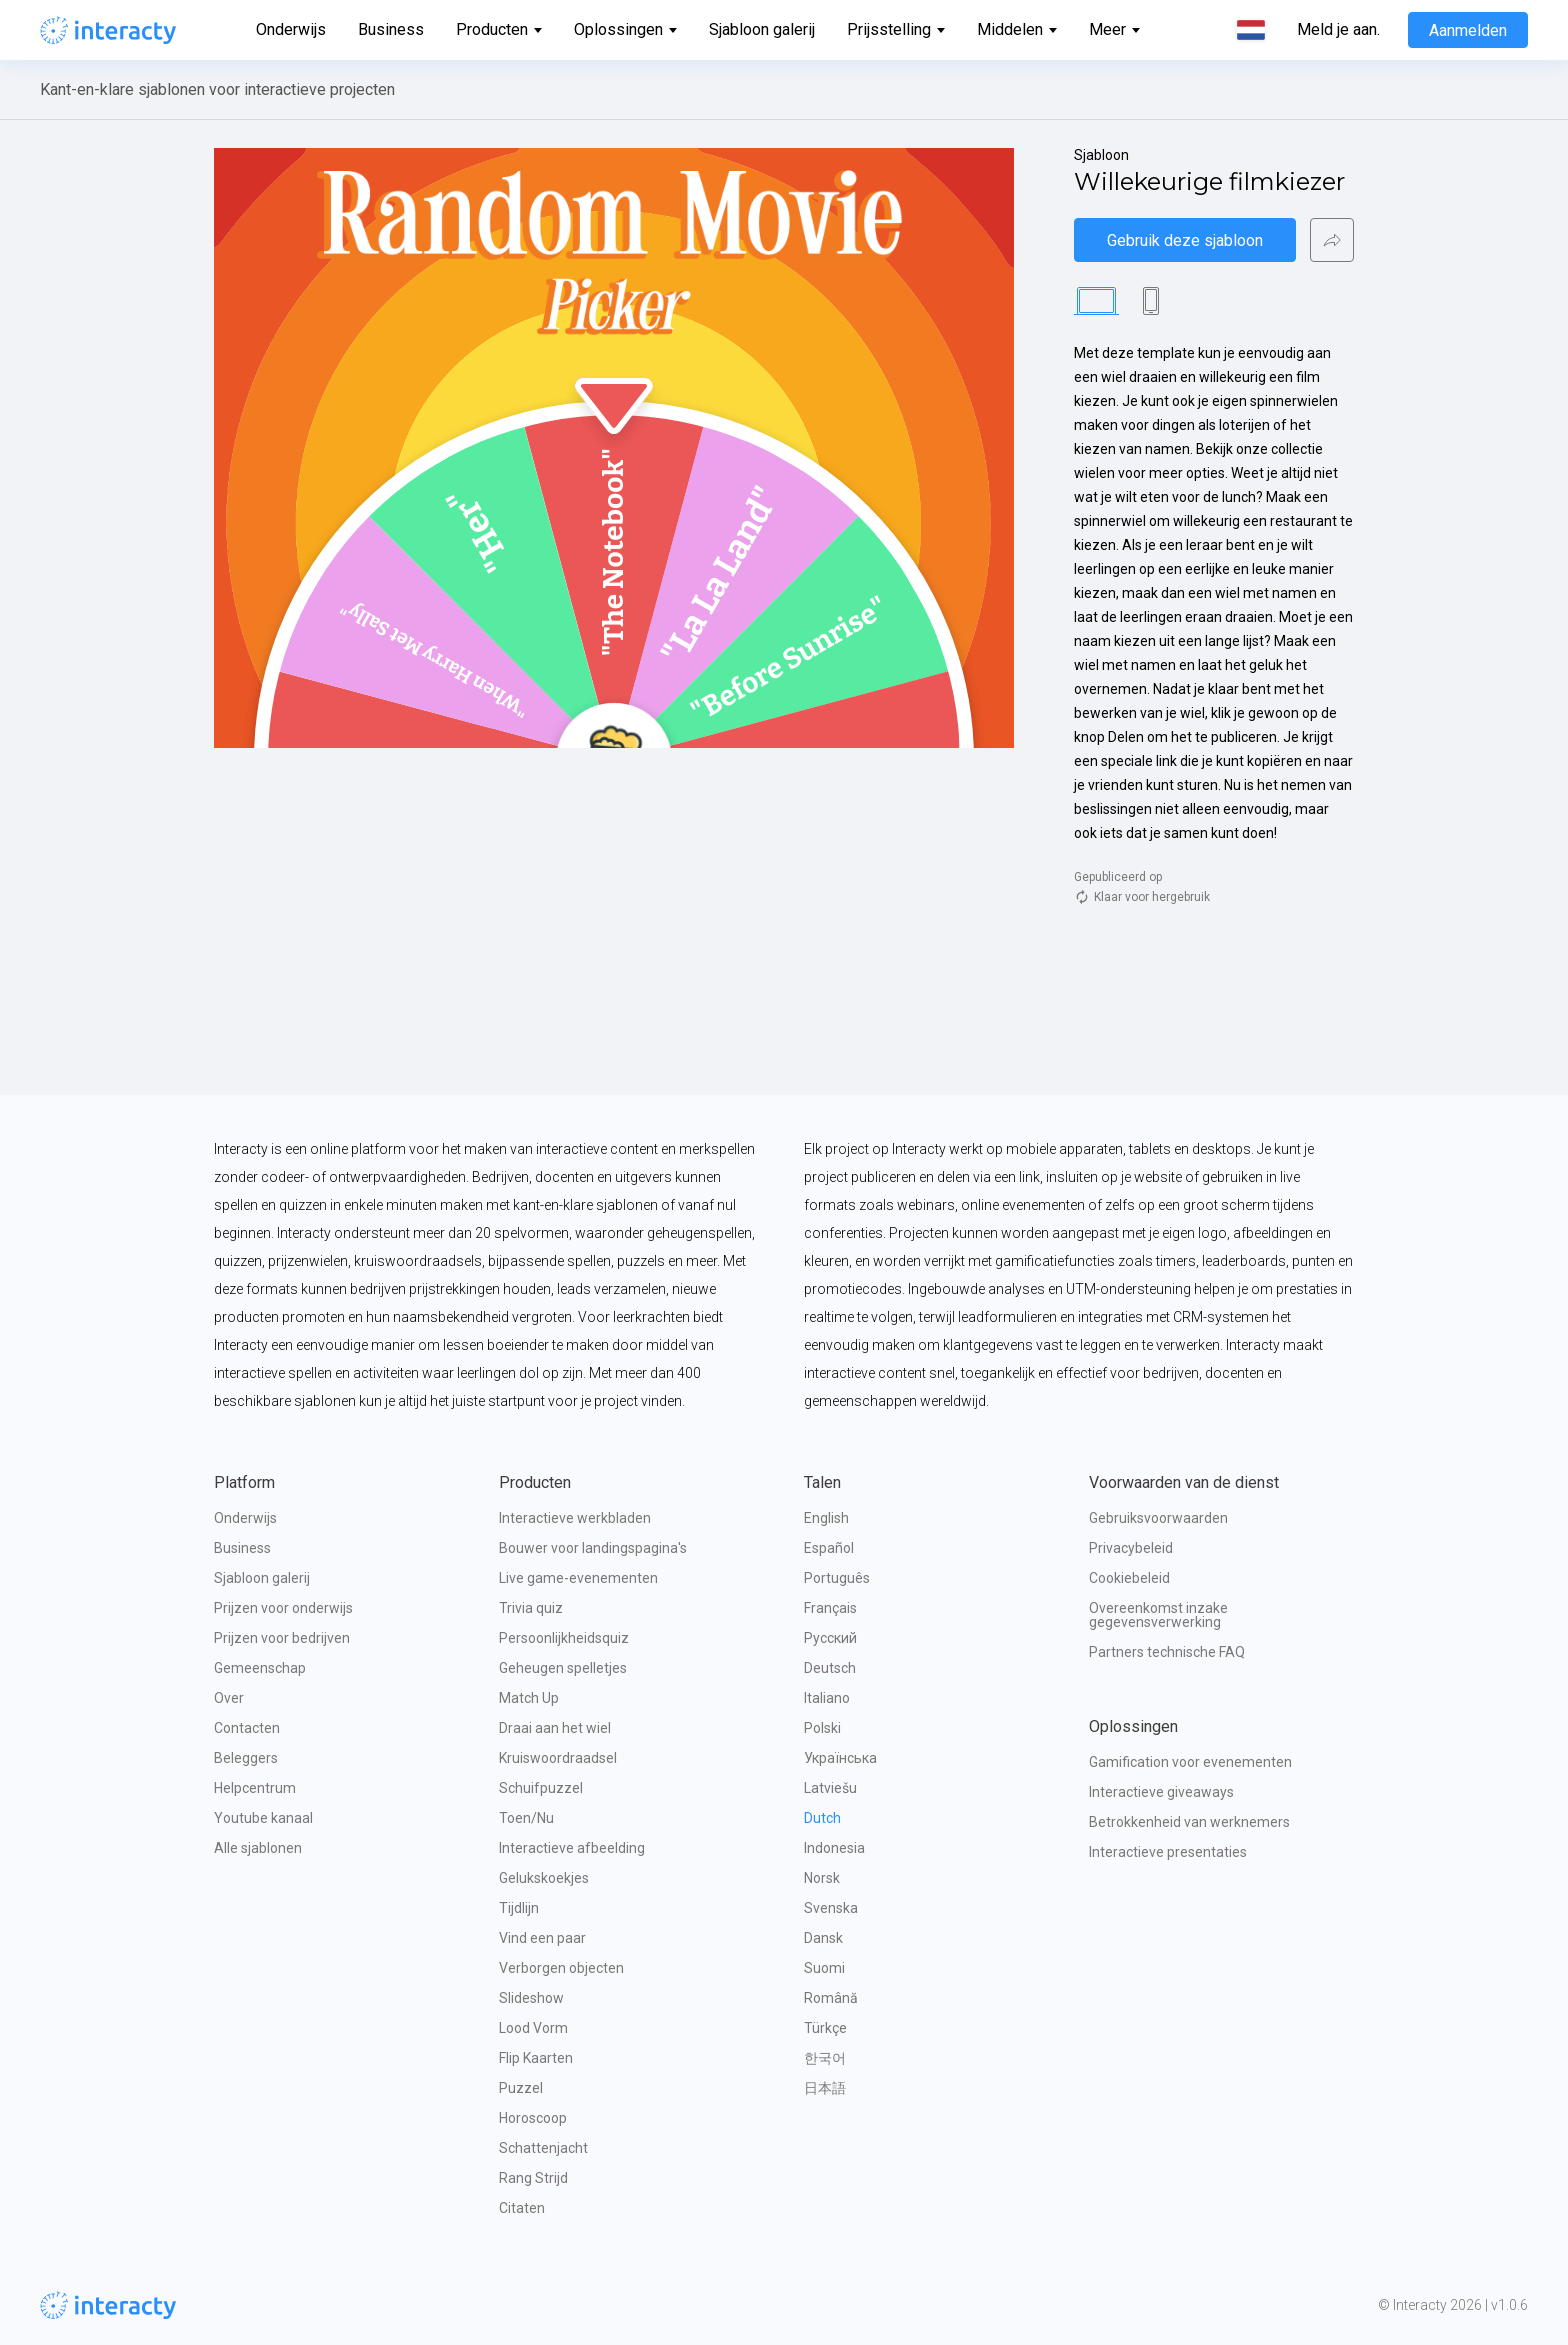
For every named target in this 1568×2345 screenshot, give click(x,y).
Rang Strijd (533, 2178)
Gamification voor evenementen (1190, 1762)
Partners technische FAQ (1167, 1652)
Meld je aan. (1338, 30)
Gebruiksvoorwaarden (1158, 1518)
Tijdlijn (519, 1908)
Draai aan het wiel (555, 1728)
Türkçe (825, 2028)
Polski (822, 1728)
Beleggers (246, 1758)
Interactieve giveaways (1161, 1792)
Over (229, 1698)
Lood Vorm (533, 2028)
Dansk (823, 1938)
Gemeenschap (260, 1668)
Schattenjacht (543, 2148)
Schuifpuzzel (541, 1788)
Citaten (522, 2208)
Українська (840, 1758)
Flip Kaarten (536, 2058)
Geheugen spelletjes (563, 1668)
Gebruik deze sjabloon (1185, 240)
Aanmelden (1468, 30)
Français (830, 1608)
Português (837, 1578)
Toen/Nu (526, 1818)
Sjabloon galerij (762, 29)
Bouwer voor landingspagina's (593, 1548)
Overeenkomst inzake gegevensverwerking (1160, 1615)
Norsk (822, 1878)
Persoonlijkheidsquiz (564, 1638)
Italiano (827, 1698)
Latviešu (830, 1788)
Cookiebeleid (1129, 1578)
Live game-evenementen (578, 1578)
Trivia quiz (531, 1608)
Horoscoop (533, 2118)
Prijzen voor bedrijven (282, 1638)
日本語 (825, 2088)
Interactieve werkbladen (575, 1518)
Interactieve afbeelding (572, 1848)
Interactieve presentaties (1168, 1852)
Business (391, 29)
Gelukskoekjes (544, 1878)
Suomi (824, 1968)
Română (831, 1998)
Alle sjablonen (258, 1848)
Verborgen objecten (561, 1968)
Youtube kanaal (263, 1818)
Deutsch (830, 1668)
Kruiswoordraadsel (558, 1758)
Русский (830, 1638)
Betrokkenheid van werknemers (1189, 1822)
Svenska (831, 1908)
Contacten (247, 1728)
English (826, 1518)
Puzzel (521, 2088)
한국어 (825, 2058)
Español (829, 1548)
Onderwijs (291, 29)
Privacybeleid (1131, 1548)
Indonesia (834, 1848)
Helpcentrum (255, 1788)
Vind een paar (542, 1938)
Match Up (529, 1698)
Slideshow (531, 1998)
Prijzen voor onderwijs (283, 1608)
